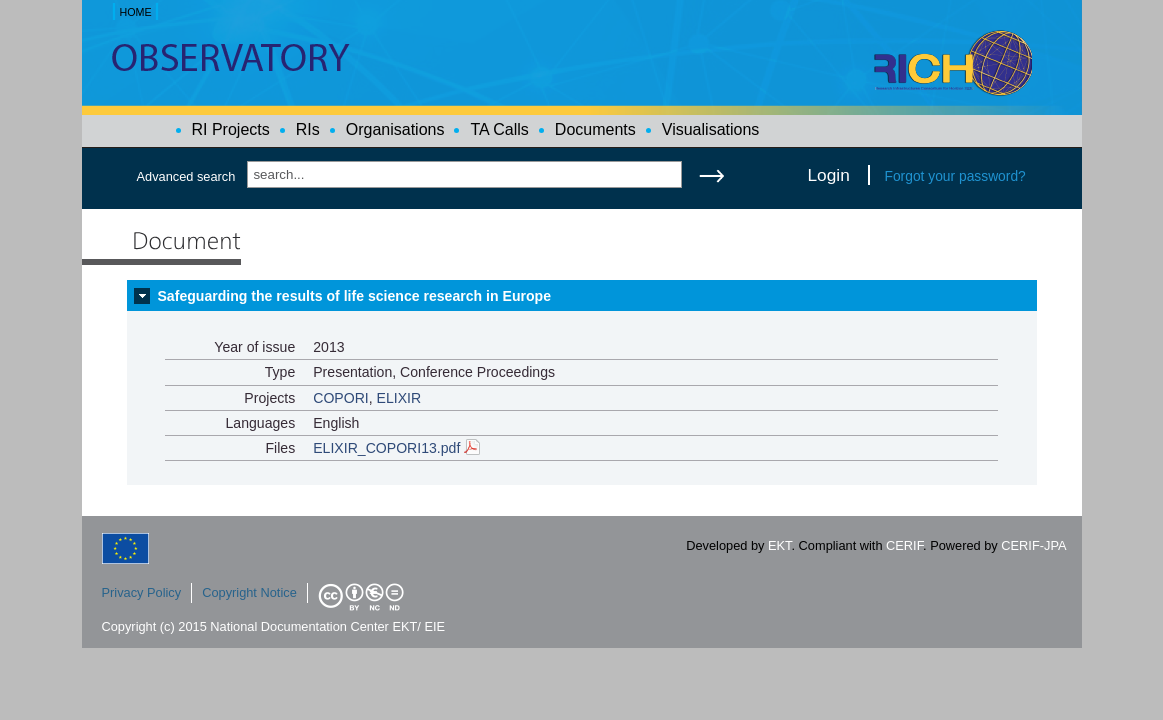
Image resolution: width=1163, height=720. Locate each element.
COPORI (341, 398)
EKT (779, 545)
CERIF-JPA (1033, 545)
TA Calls (499, 129)
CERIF (904, 545)
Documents (595, 129)
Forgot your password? (955, 176)
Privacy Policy (142, 592)
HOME (135, 12)
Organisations (395, 129)
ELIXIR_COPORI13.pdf (396, 448)
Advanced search (186, 176)
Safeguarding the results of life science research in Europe (354, 296)
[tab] (582, 296)
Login (829, 175)
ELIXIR (399, 398)
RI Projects (231, 129)
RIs (308, 129)
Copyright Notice (249, 592)
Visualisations (711, 129)
